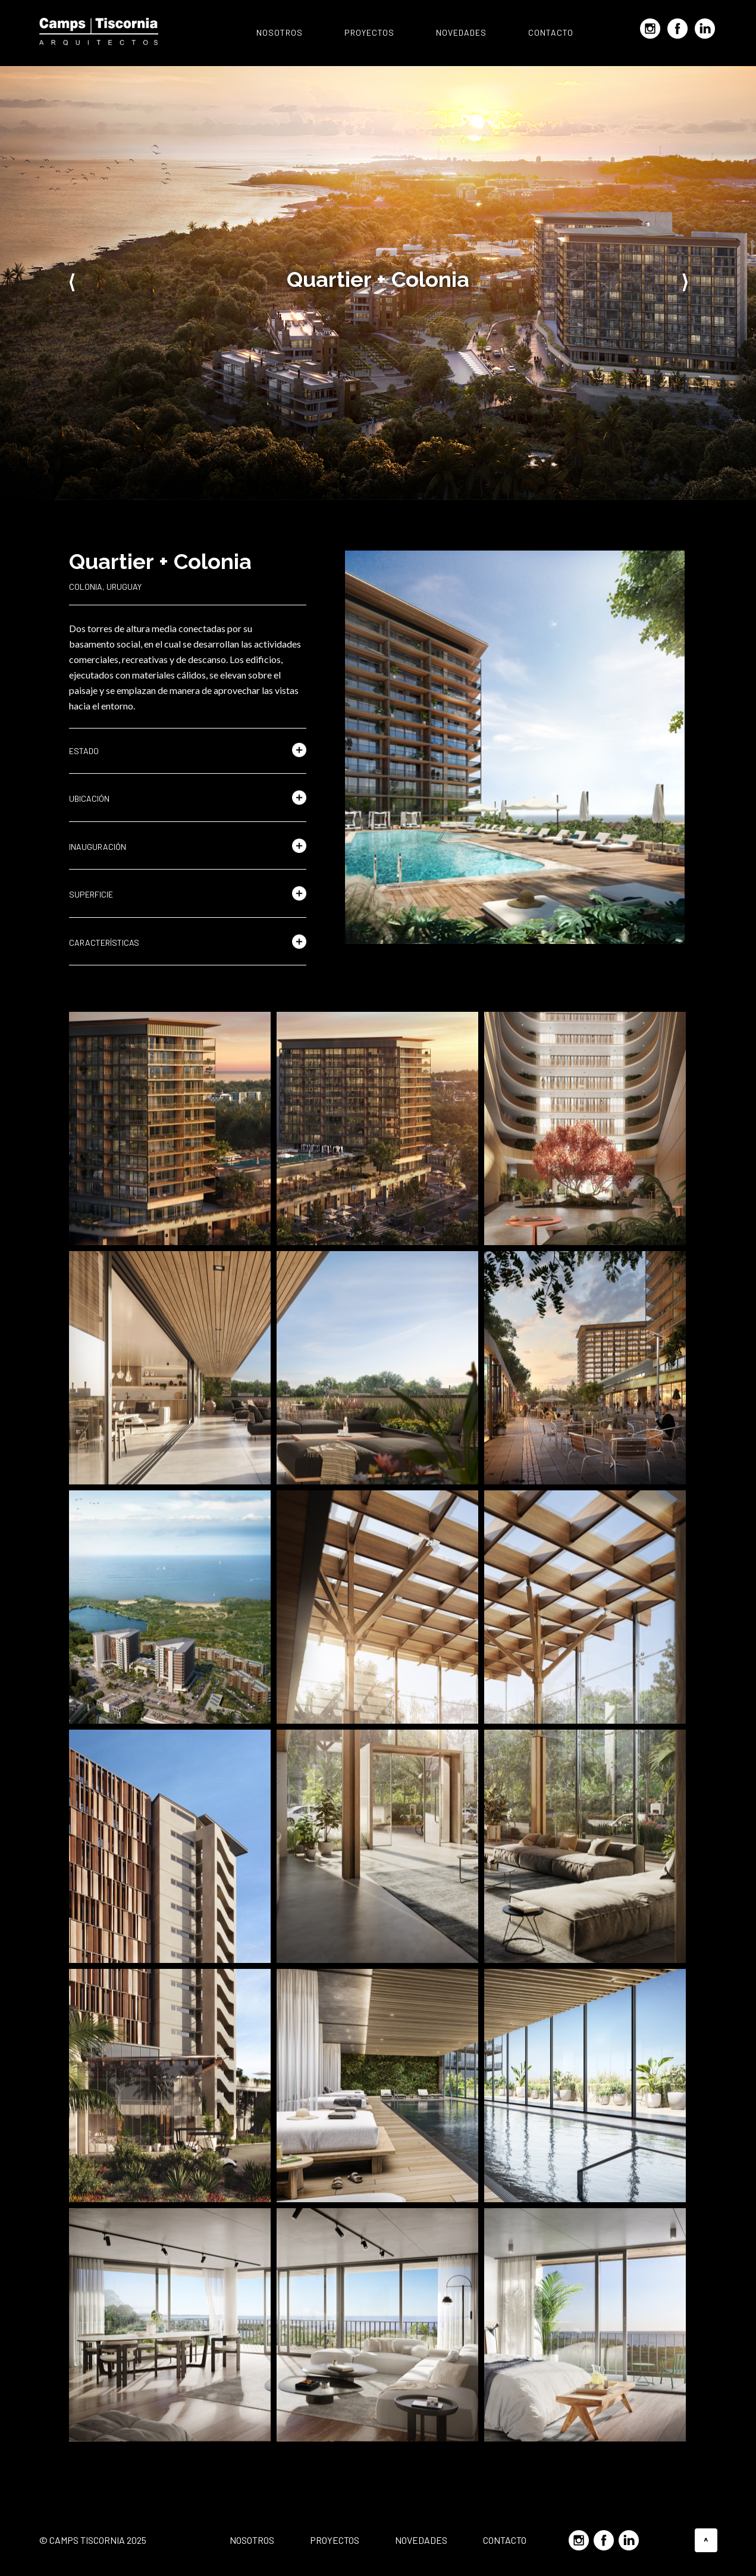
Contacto (550, 32)
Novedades (461, 32)
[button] (187, 751)
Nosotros (279, 32)
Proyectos (369, 32)
